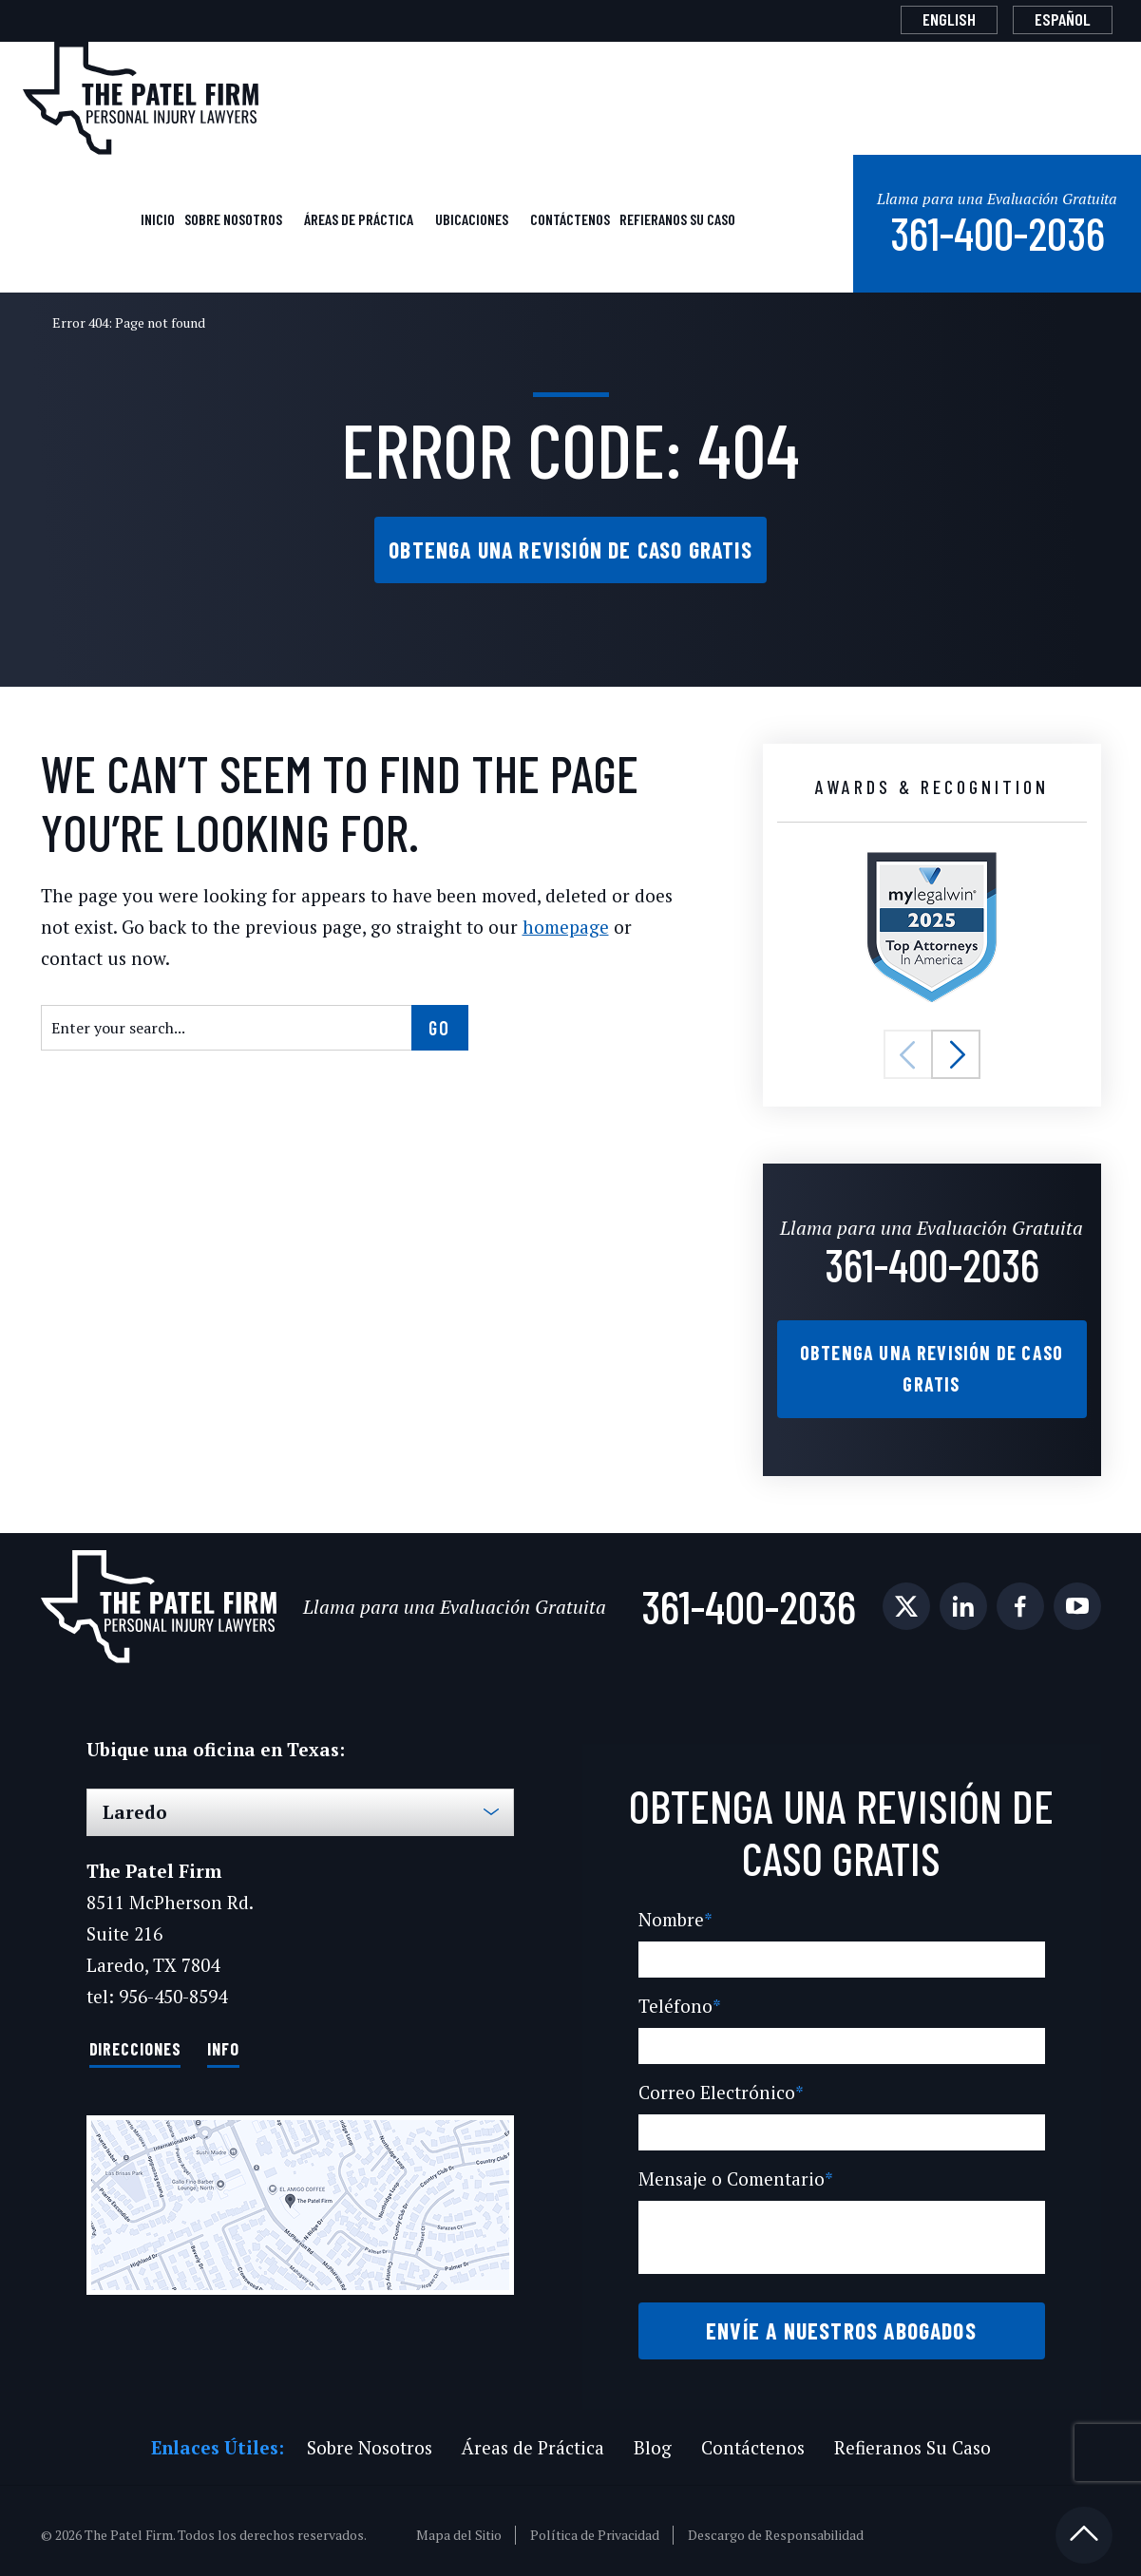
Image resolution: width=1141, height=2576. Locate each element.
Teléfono (675, 1998)
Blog (649, 2439)
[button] (908, 1050)
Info (224, 2040)
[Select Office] (300, 1804)
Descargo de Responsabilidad (776, 2526)
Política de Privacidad (595, 2526)
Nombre (674, 1912)
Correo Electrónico (716, 2084)
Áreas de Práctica (359, 217)
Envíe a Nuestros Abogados (841, 2322)
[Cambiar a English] (949, 20)
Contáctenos (569, 217)
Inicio (157, 217)
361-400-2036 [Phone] (995, 228)
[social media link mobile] (906, 1599)
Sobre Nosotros (233, 217)
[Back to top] (1083, 2526)
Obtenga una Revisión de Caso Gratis (571, 545)
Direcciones (135, 2040)
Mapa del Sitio (460, 2526)
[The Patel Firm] (140, 98)
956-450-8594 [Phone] (171, 1988)
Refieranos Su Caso (676, 217)
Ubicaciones (472, 217)
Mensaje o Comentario (732, 2171)
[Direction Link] (300, 2196)
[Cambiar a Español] (1062, 20)
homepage (546, 923)
